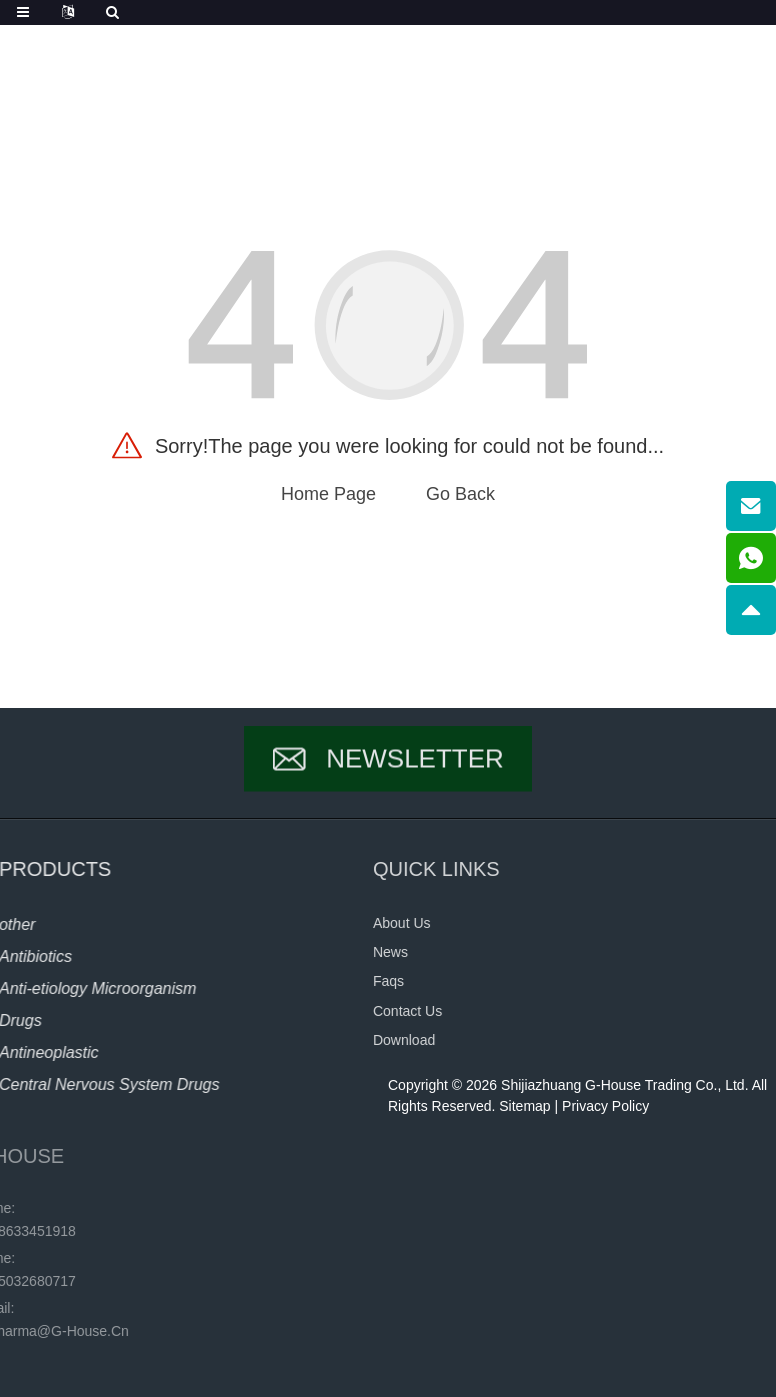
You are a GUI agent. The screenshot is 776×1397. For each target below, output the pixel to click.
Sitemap (524, 1106)
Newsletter (415, 774)
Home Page (328, 494)
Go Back (460, 494)
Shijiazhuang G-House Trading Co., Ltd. (624, 1085)
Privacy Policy (605, 1106)
